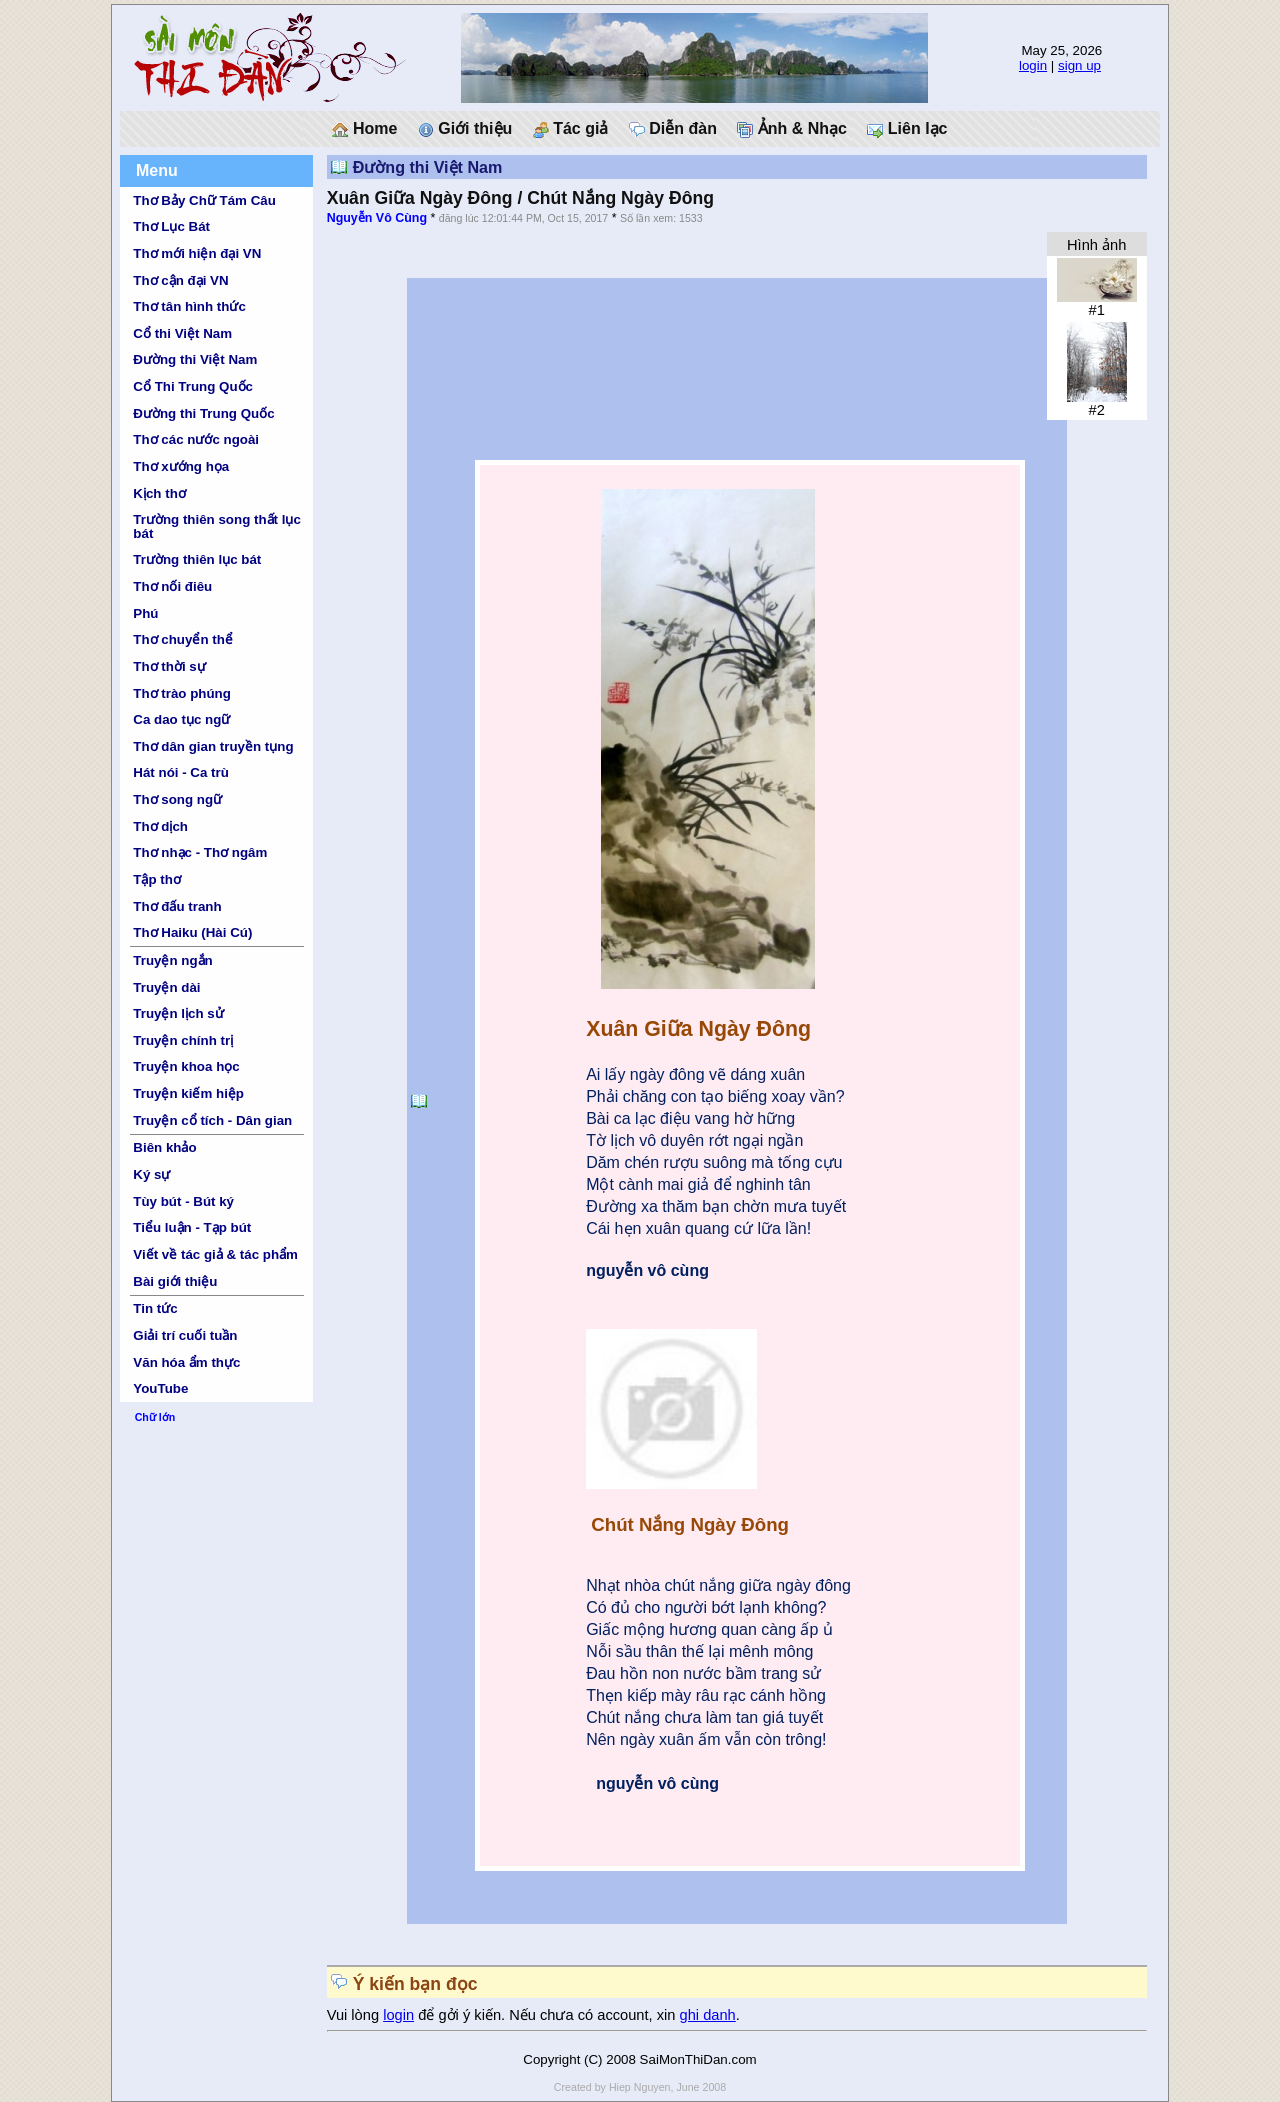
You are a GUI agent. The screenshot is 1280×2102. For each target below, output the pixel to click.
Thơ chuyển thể (183, 639)
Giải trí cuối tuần (185, 1335)
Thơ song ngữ (177, 799)
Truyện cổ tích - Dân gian (212, 1120)
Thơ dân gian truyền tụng (213, 746)
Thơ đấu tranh (177, 906)
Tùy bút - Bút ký (183, 1201)
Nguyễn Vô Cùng (377, 218)
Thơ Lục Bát (171, 226)
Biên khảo (164, 1147)
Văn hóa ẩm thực (186, 1362)
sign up (1079, 65)
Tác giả (571, 129)
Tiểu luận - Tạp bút (192, 1227)
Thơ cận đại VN (180, 280)
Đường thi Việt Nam (195, 359)
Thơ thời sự (169, 666)
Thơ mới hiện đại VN (197, 253)
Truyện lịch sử (178, 1013)
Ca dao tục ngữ (181, 719)
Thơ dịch (160, 826)
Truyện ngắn (172, 960)
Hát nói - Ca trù (181, 772)
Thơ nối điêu (172, 586)
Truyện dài (166, 987)
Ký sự (151, 1174)
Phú (145, 613)
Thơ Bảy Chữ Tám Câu (204, 200)
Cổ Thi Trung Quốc (193, 386)
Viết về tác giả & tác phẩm (215, 1254)
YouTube (160, 1388)
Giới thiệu (465, 129)
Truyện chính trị (183, 1040)
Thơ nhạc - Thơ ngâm (200, 852)
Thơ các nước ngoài (196, 439)
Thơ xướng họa (181, 466)
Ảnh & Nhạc (792, 129)
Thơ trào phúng (182, 693)
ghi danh (708, 2015)
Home (364, 129)
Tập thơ (157, 879)
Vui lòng (355, 2015)
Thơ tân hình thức (189, 306)
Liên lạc (907, 129)
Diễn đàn (673, 129)
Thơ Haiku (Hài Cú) (192, 932)
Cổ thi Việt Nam (182, 333)
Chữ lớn (155, 1417)
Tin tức (155, 1308)
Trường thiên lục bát (197, 559)
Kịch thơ (159, 493)
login (1033, 65)
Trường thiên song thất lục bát (217, 526)
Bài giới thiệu (175, 1281)
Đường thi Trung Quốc (203, 413)
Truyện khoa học (186, 1066)
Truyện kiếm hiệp (188, 1093)
